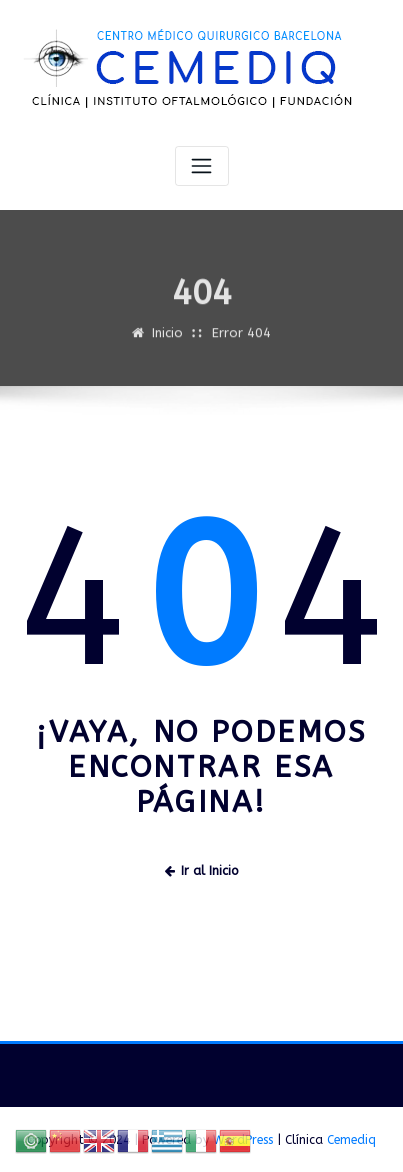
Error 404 (241, 340)
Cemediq (351, 1140)
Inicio (167, 340)
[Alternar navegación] (202, 166)
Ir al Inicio (202, 871)
